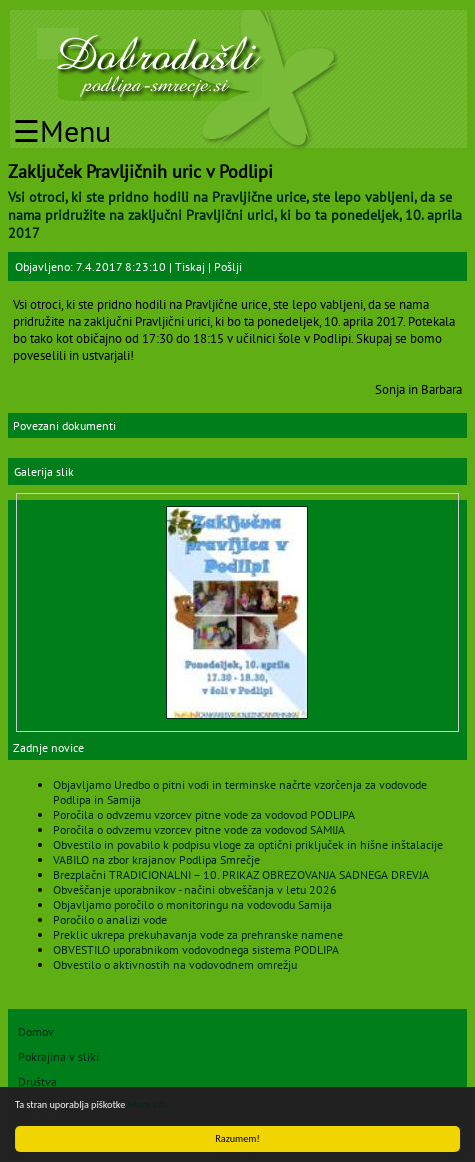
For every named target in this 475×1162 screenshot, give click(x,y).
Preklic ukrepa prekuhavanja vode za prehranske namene (198, 934)
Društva (37, 1081)
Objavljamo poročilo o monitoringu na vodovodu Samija (192, 904)
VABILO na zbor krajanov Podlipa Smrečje (156, 859)
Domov (36, 1031)
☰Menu (62, 130)
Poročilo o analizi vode (110, 919)
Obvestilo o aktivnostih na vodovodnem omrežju (175, 964)
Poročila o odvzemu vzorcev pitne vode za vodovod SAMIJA (199, 829)
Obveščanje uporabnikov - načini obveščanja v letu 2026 (195, 889)
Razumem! (237, 1138)
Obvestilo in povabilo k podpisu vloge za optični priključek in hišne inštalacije (248, 844)
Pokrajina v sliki (58, 1056)
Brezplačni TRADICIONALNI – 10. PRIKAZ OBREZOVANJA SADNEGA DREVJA (241, 874)
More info (148, 1104)
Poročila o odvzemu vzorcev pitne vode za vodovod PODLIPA (204, 814)
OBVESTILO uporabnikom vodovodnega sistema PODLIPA (196, 949)
